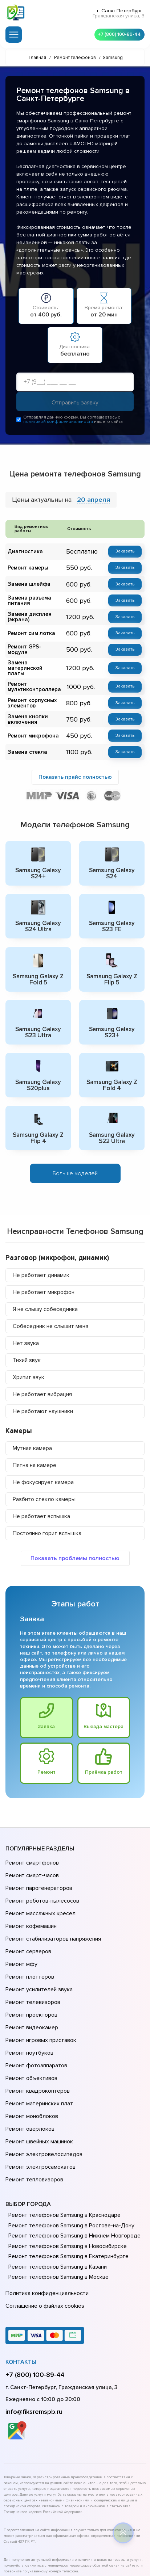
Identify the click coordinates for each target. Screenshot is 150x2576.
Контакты (20, 2278)
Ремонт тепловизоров (33, 2103)
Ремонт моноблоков (30, 2052)
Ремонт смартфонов (31, 1849)
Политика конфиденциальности (45, 2214)
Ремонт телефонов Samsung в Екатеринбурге (66, 2178)
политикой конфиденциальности (58, 423)
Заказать (125, 553)
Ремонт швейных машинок (37, 2072)
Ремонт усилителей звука (37, 1950)
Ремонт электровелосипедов (42, 2082)
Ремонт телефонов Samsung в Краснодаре (62, 2137)
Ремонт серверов (27, 1920)
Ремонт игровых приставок (39, 1991)
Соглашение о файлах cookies (43, 2224)
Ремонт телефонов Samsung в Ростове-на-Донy (69, 2147)
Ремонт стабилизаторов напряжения (52, 1910)
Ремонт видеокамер (30, 1981)
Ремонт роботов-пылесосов (41, 1880)
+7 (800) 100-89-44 (117, 33)
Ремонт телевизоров (31, 1961)
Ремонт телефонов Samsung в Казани (56, 2188)
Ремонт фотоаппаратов (35, 2011)
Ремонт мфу (20, 1930)
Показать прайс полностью (75, 769)
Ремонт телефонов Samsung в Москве (56, 2198)
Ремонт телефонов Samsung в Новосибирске (65, 2168)
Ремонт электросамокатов (38, 2092)
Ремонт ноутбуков (28, 2001)
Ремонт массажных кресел (39, 1890)
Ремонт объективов (30, 2021)
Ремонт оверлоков (29, 2062)
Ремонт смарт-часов (31, 1859)
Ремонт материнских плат (37, 2042)
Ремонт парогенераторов (37, 1869)
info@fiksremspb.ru (33, 2328)
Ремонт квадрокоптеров (36, 2032)
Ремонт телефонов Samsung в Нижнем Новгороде (72, 2157)
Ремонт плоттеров (28, 1940)
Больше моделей (75, 1161)
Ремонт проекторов (30, 1971)
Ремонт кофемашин (30, 1900)
